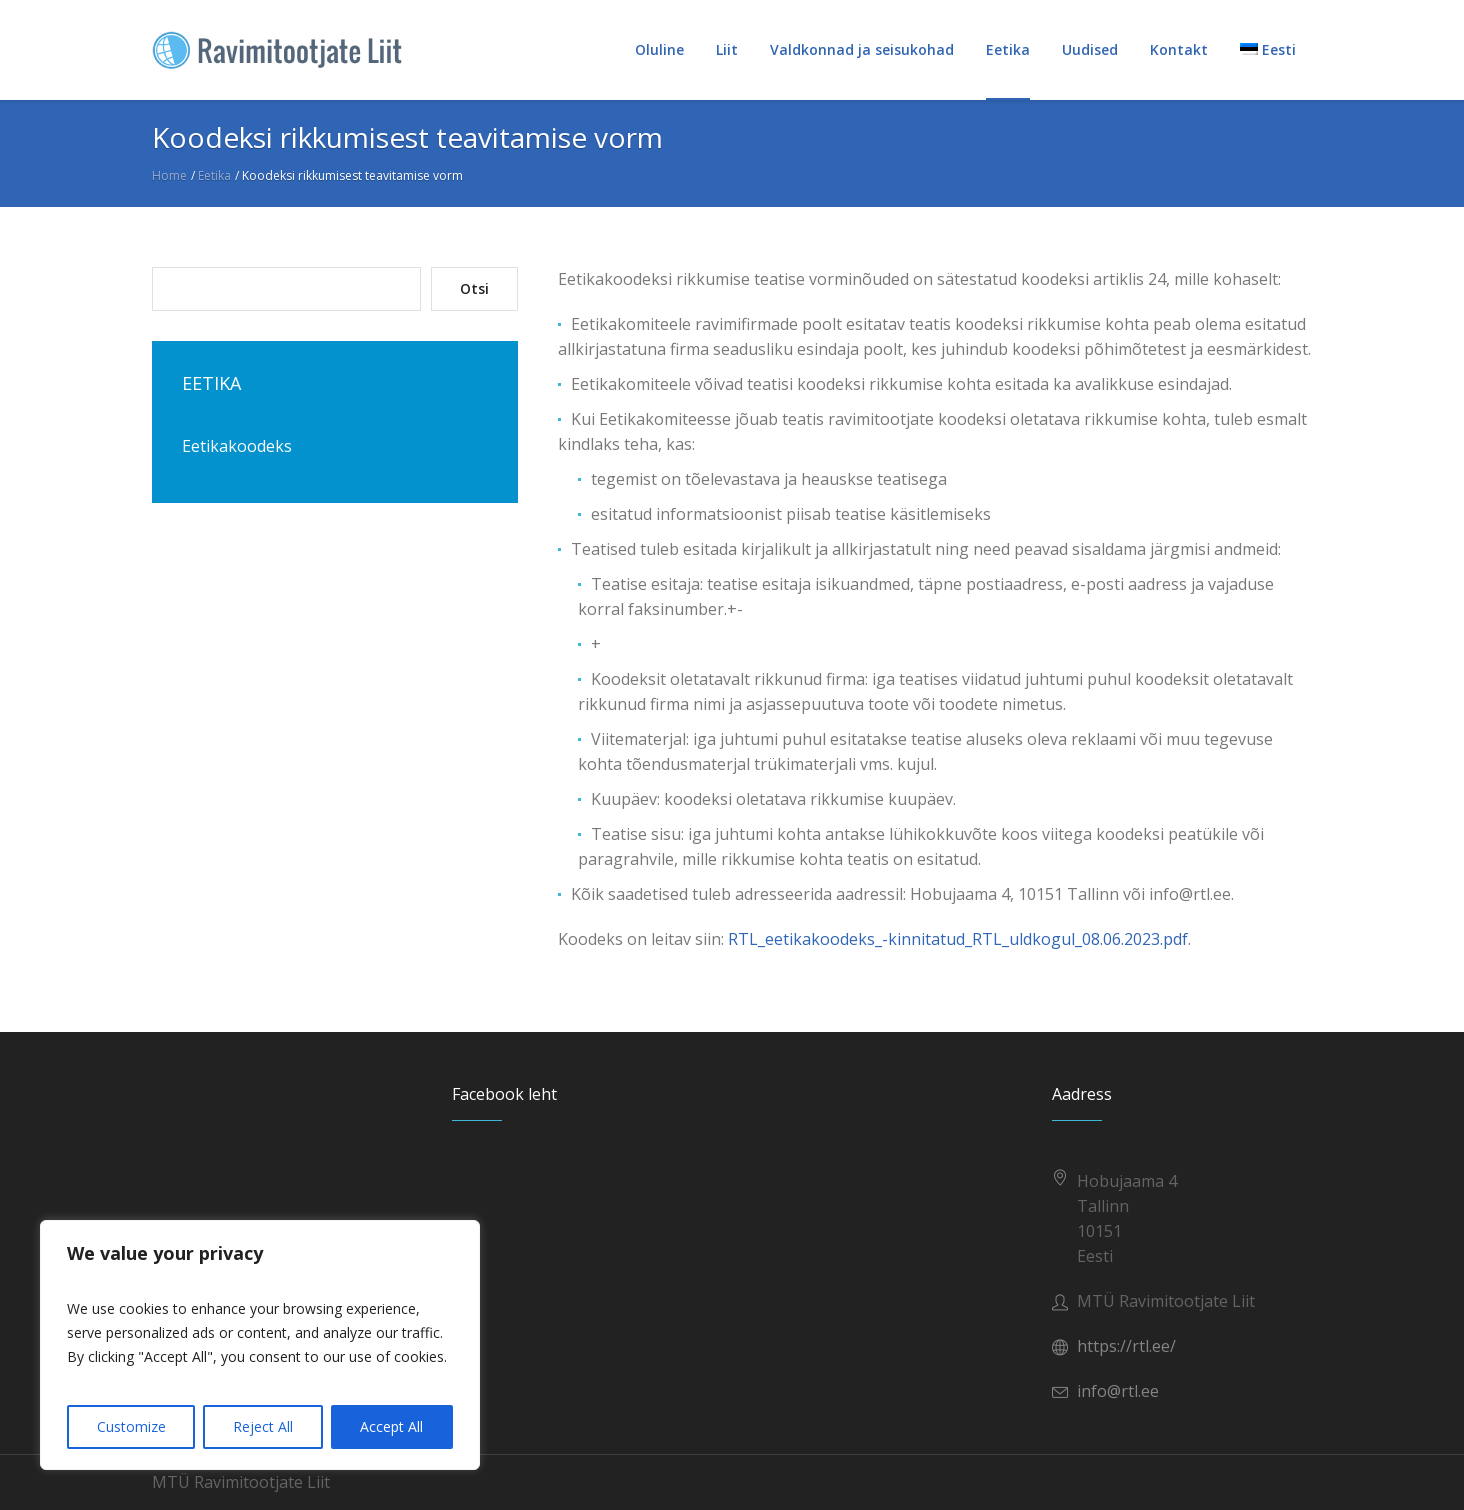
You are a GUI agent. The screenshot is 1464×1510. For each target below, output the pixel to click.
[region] (260, 1345)
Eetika (214, 175)
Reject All (263, 1426)
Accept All (391, 1426)
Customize (131, 1426)
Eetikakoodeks (237, 446)
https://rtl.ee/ (1126, 1346)
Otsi (474, 288)
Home (169, 175)
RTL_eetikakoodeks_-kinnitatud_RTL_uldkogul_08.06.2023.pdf (958, 939)
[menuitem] (1268, 50)
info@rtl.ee (1118, 1391)
